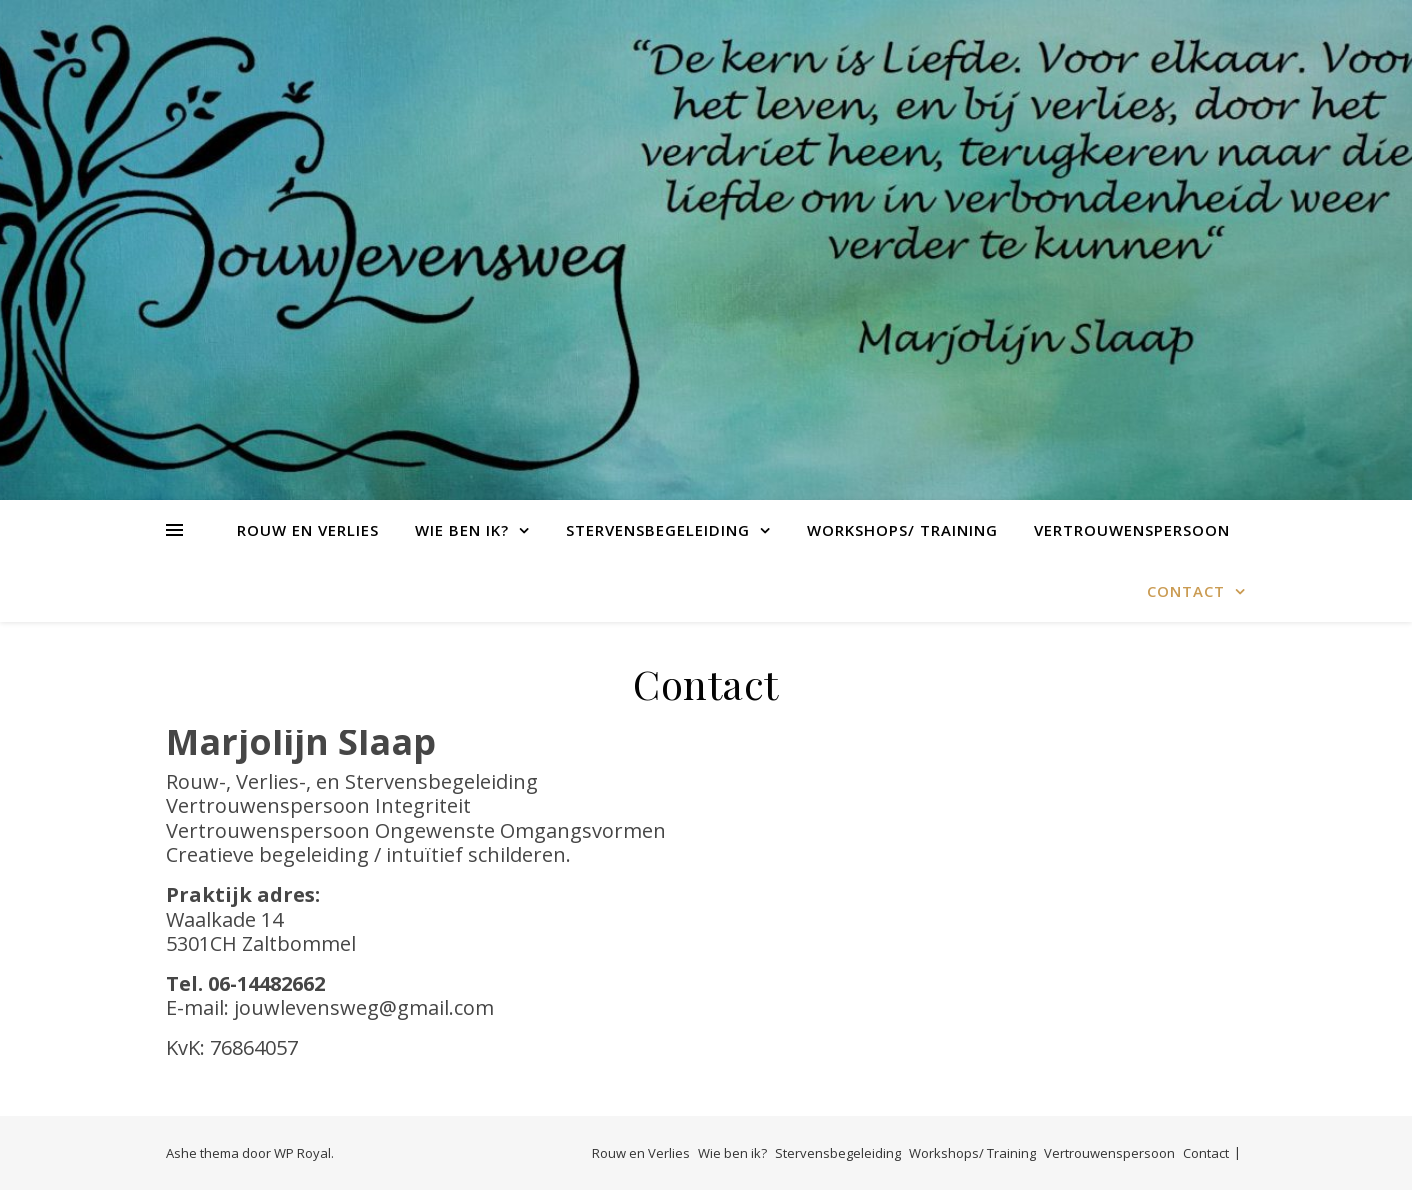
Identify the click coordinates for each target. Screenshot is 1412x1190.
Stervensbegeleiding (658, 530)
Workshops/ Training (902, 530)
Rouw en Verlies (308, 530)
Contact (1186, 591)
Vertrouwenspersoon (1132, 530)
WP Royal (302, 1153)
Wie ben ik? (462, 530)
